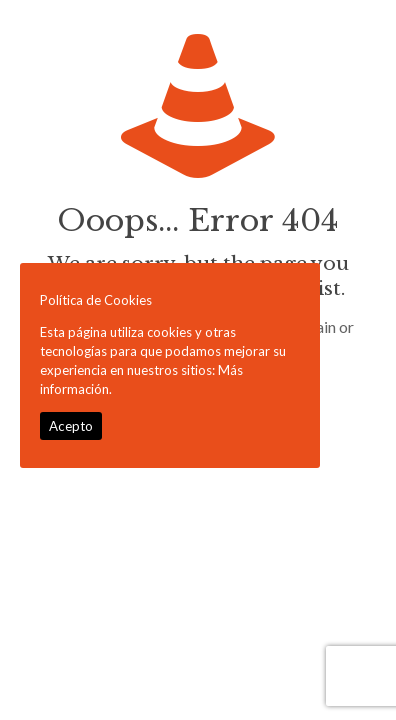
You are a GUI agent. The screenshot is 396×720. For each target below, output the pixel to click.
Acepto (71, 426)
